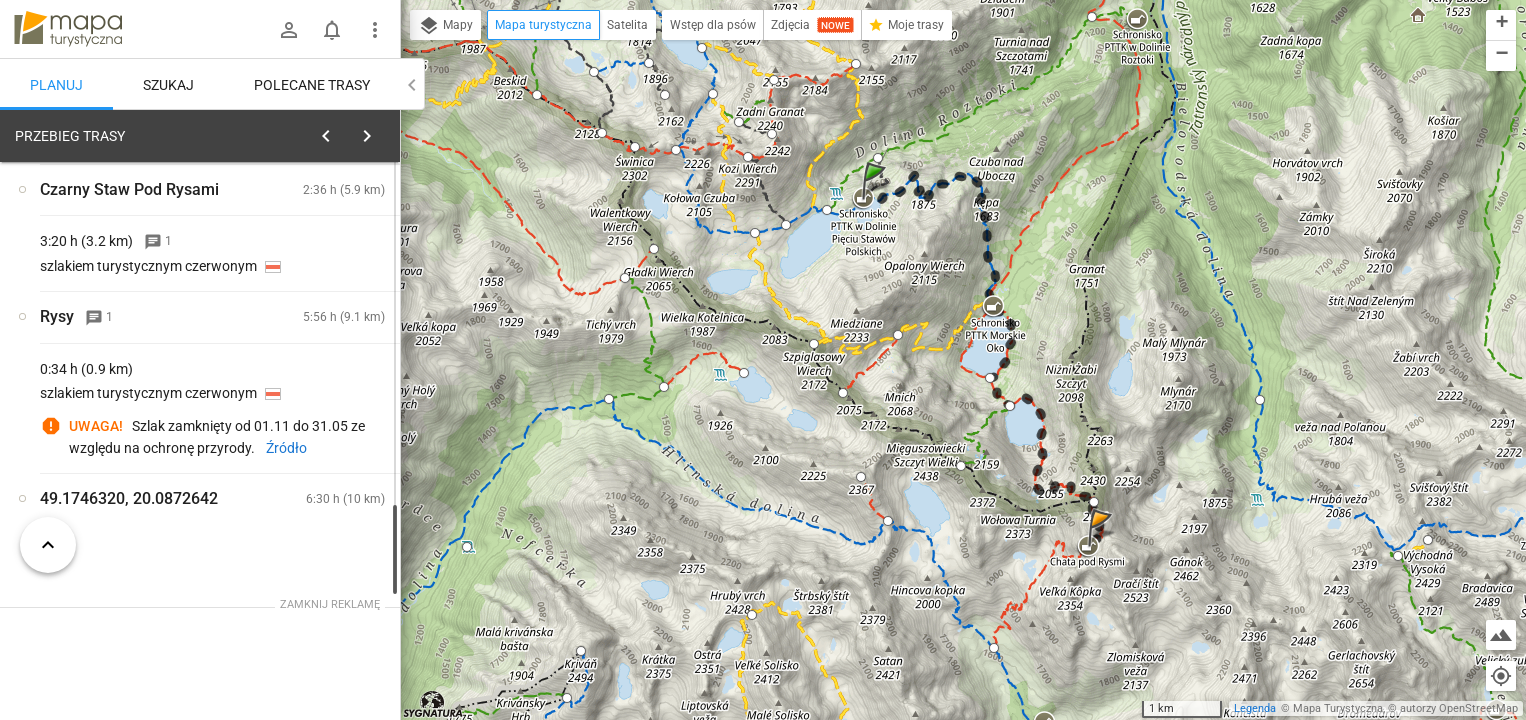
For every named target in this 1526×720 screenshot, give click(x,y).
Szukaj (168, 85)
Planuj (56, 85)
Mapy (445, 26)
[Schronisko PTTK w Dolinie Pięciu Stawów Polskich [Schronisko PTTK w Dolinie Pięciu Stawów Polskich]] (320, 385)
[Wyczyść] (378, 131)
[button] (877, 200)
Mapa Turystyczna (1338, 708)
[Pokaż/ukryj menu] (375, 30)
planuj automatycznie (321, 261)
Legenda (1255, 708)
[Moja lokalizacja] (1501, 676)
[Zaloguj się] (289, 30)
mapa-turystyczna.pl (68, 29)
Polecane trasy (312, 85)
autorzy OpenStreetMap (1459, 708)
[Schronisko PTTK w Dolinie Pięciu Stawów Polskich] (320, 470)
